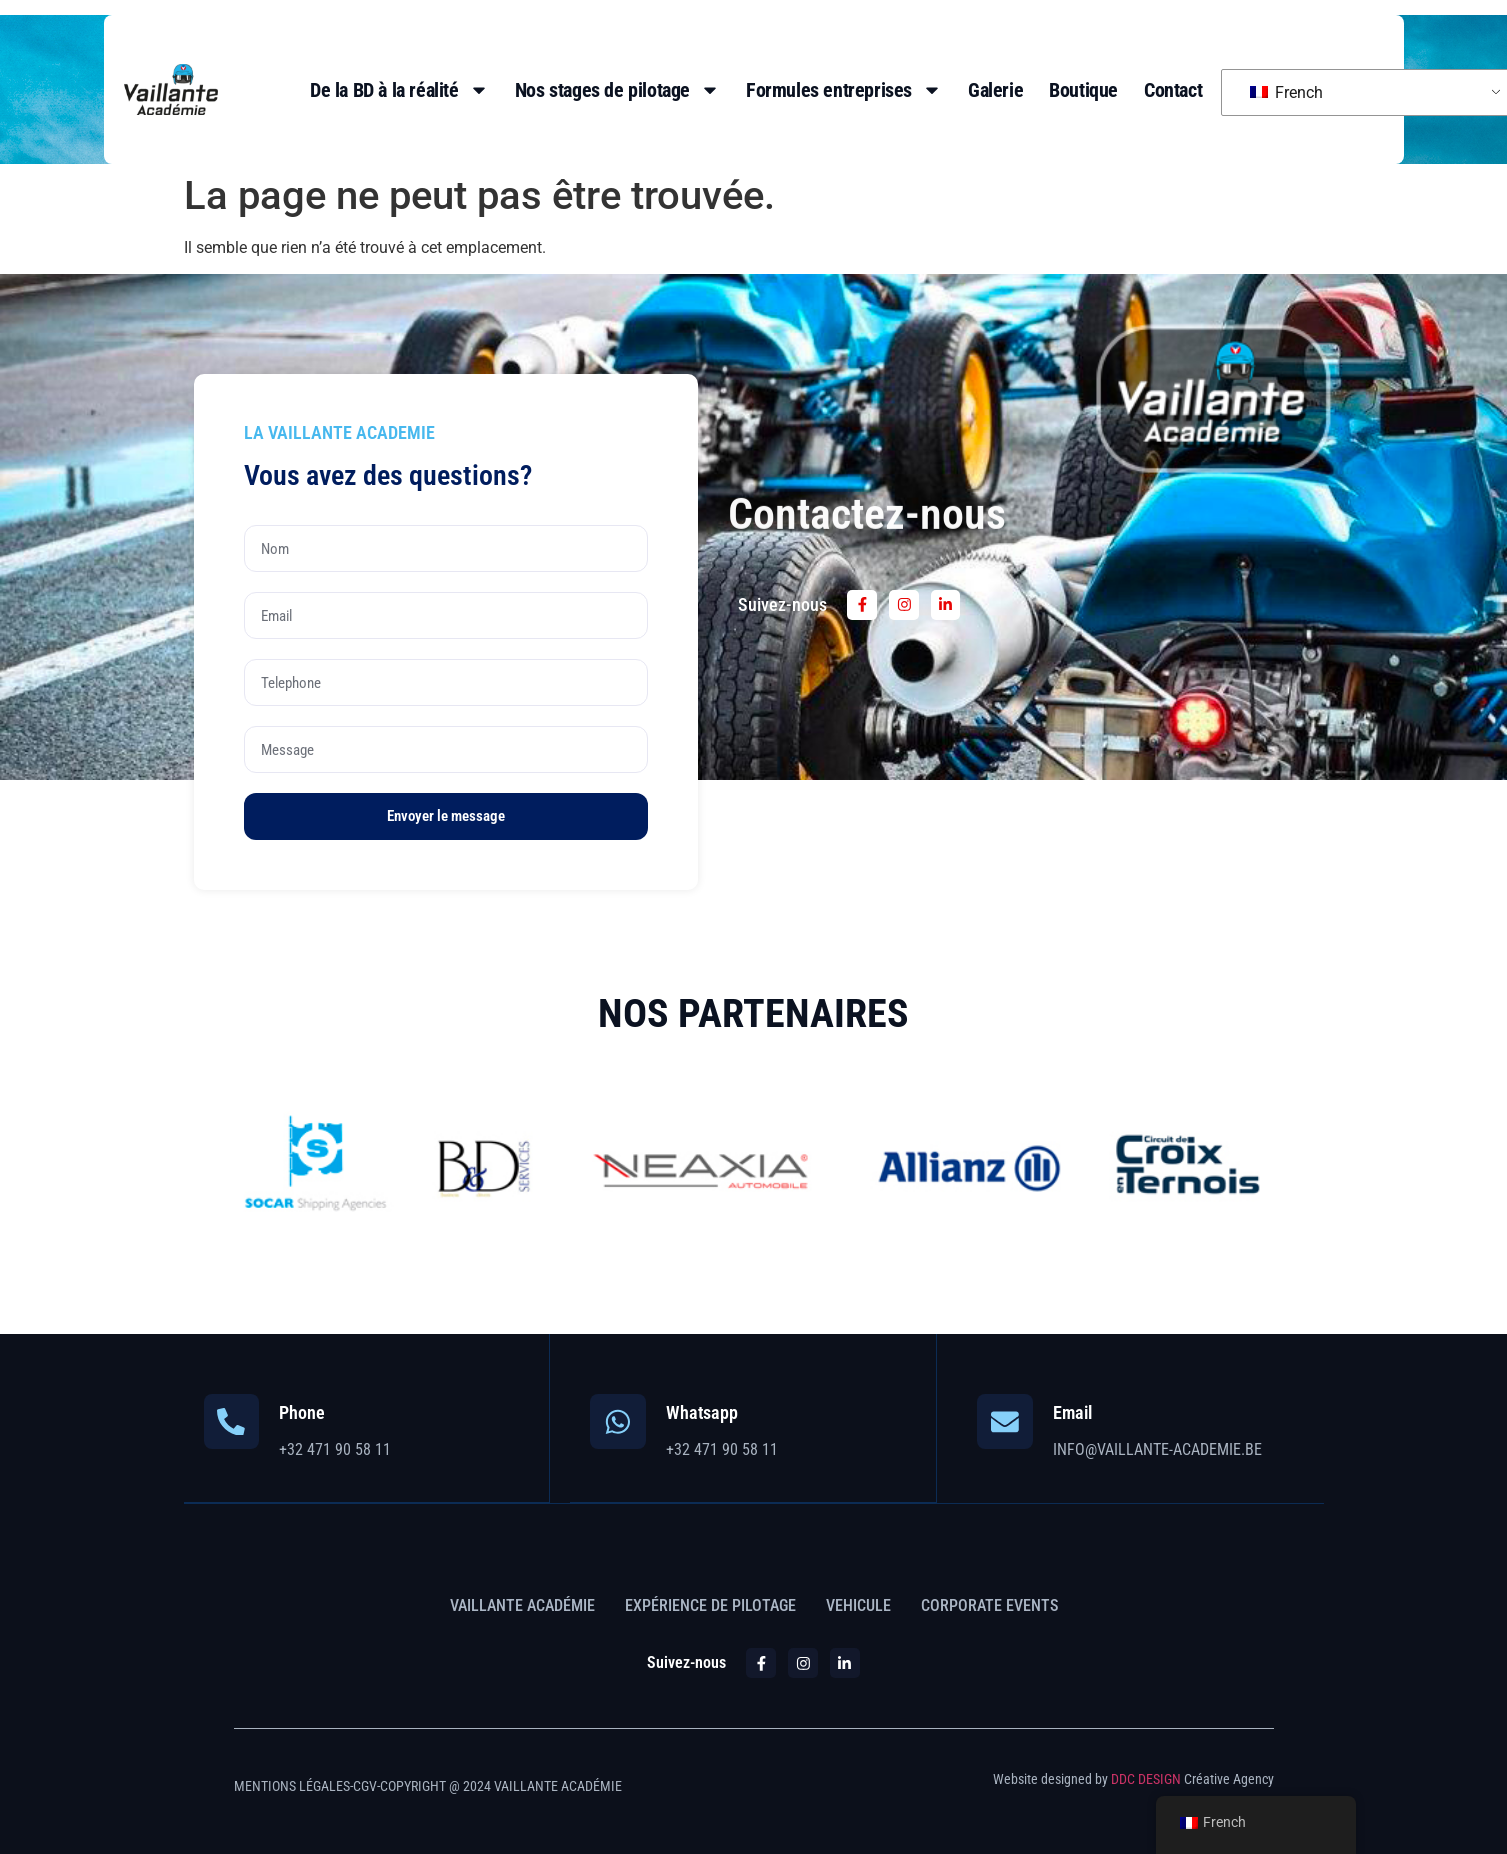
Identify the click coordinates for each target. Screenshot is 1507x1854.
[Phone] (232, 1422)
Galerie (995, 90)
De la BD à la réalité (399, 90)
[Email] (1005, 1422)
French (1286, 92)
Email (1072, 1412)
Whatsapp (702, 1412)
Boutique (1083, 90)
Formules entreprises (844, 90)
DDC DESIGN (1146, 1778)
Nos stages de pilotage (617, 90)
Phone (303, 1412)
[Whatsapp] (618, 1422)
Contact (1173, 90)
